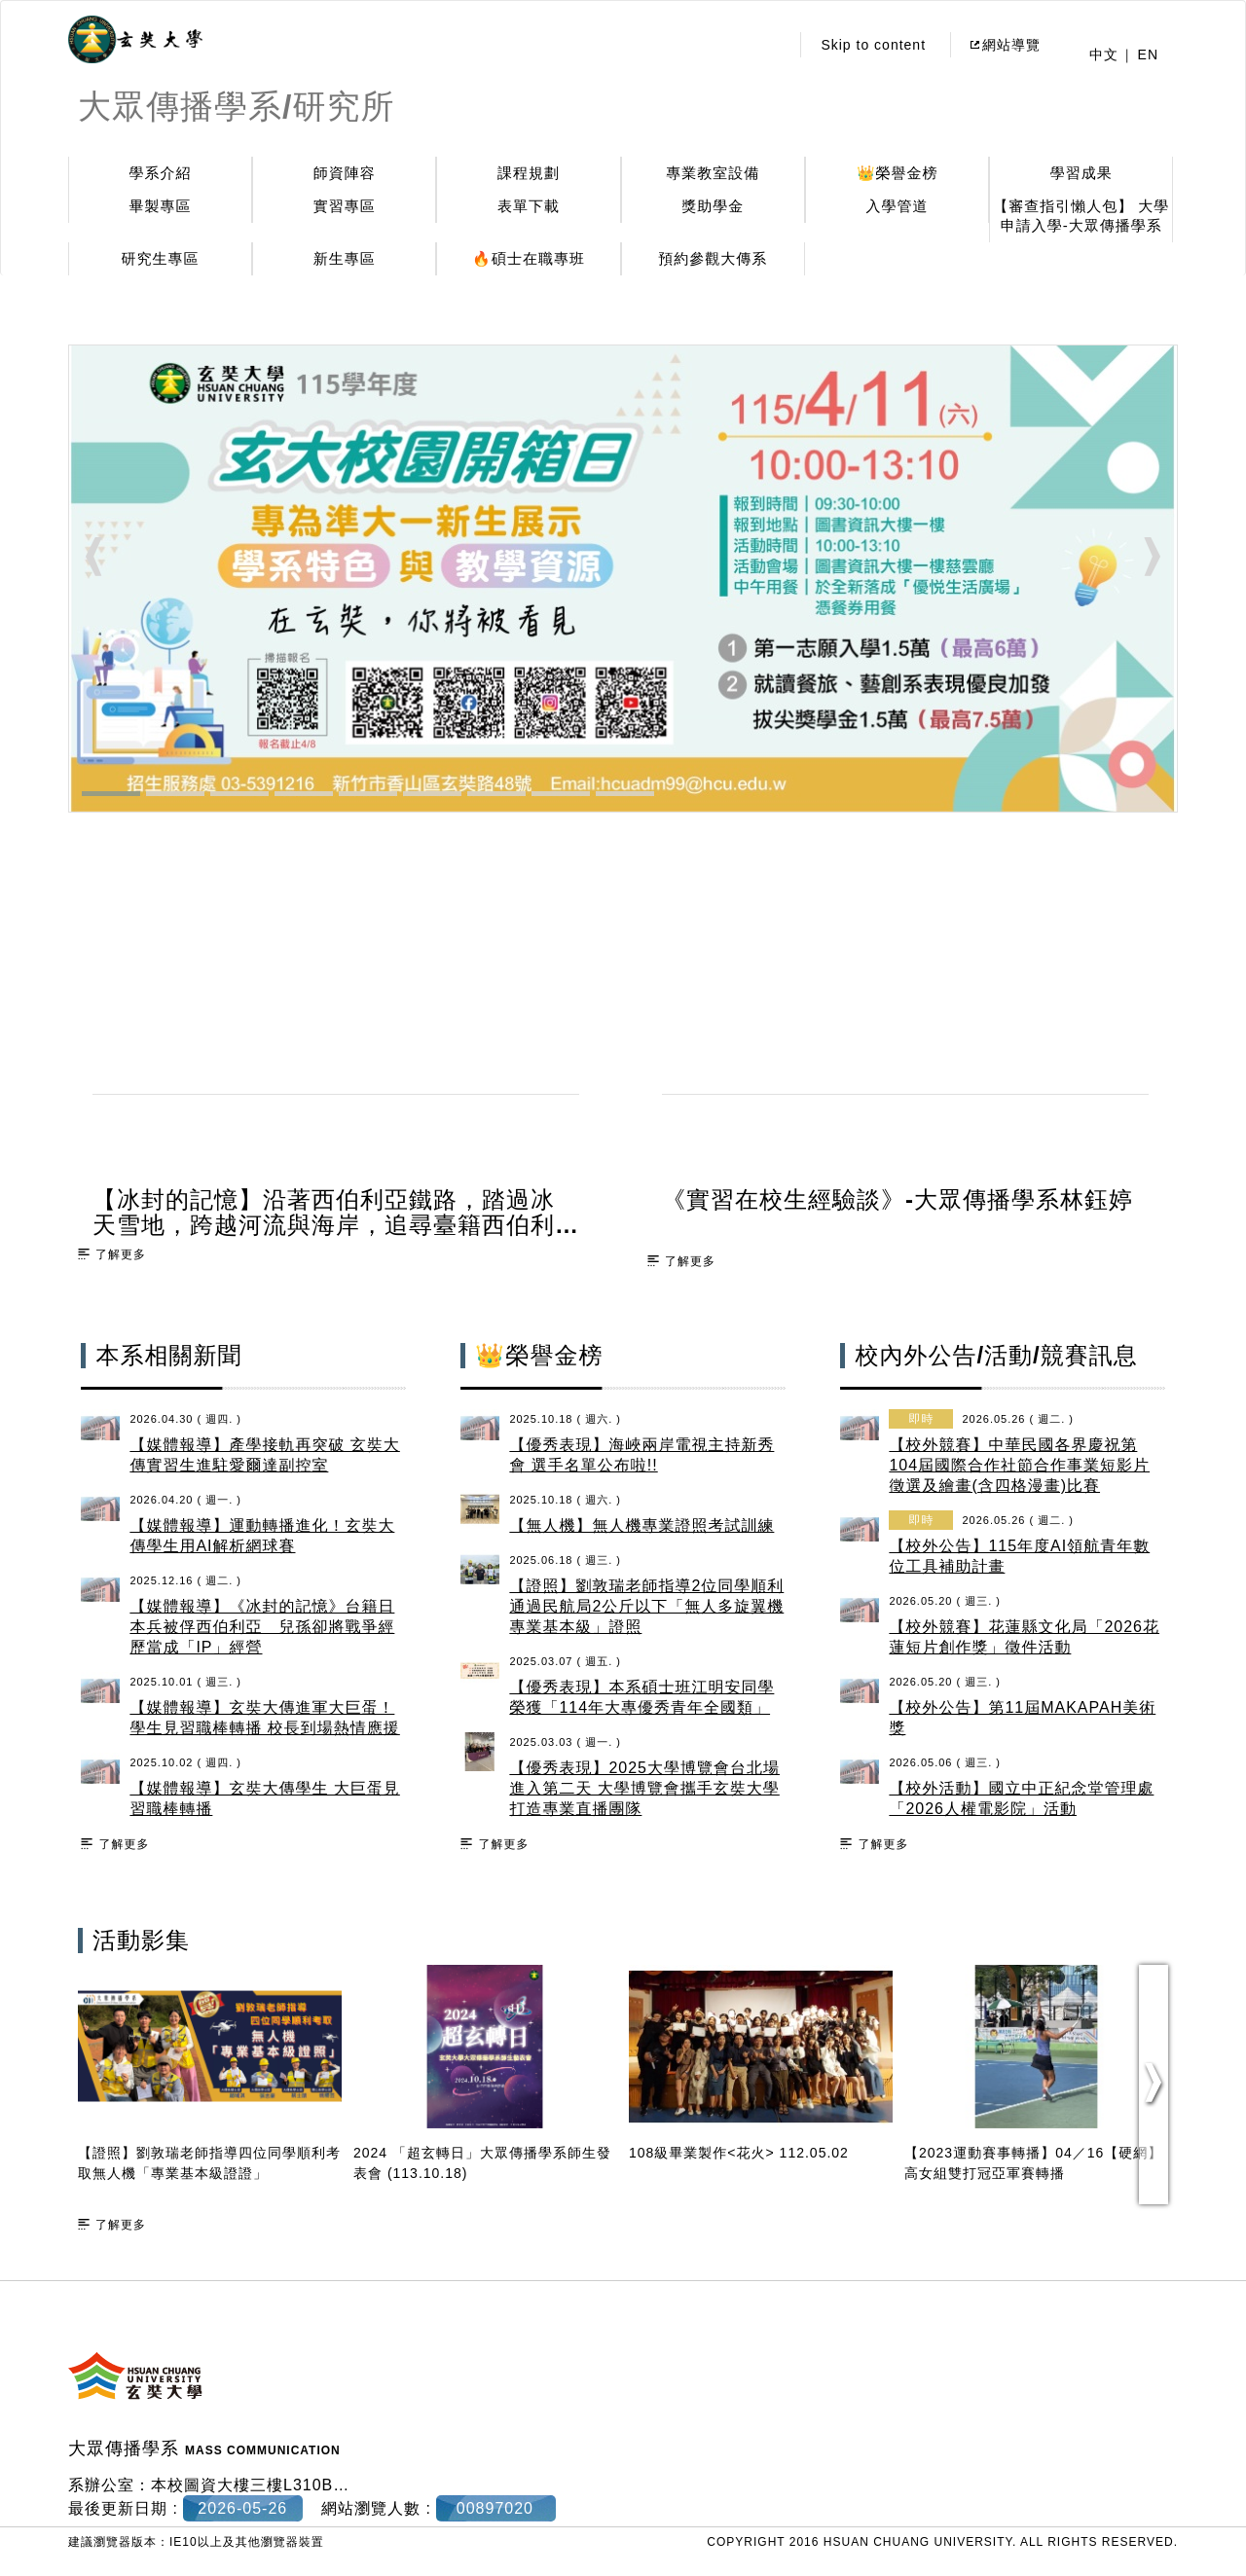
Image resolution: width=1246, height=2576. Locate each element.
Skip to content (873, 45)
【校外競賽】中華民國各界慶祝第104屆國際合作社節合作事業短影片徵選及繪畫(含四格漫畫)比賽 (1019, 1465)
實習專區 (344, 206)
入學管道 (897, 206)
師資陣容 (344, 172)
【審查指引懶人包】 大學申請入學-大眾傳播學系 (1081, 216)
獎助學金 (712, 206)
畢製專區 (160, 206)
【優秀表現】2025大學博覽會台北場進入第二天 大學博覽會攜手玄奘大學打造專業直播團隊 (644, 1788)
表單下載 (528, 206)
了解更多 (120, 1254)
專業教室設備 (712, 172)
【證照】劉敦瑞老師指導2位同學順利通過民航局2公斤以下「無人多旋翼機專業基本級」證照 (646, 1606)
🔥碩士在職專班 (528, 258)
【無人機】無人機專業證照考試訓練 (641, 1525)
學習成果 (1081, 172)
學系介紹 (160, 172)
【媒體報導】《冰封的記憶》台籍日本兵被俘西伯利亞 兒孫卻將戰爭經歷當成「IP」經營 (261, 1626)
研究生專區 (161, 258)
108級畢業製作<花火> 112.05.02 (739, 2152)
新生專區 (344, 258)
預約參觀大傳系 (712, 258)
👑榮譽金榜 (897, 172)
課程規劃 (528, 172)
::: (769, 45)
